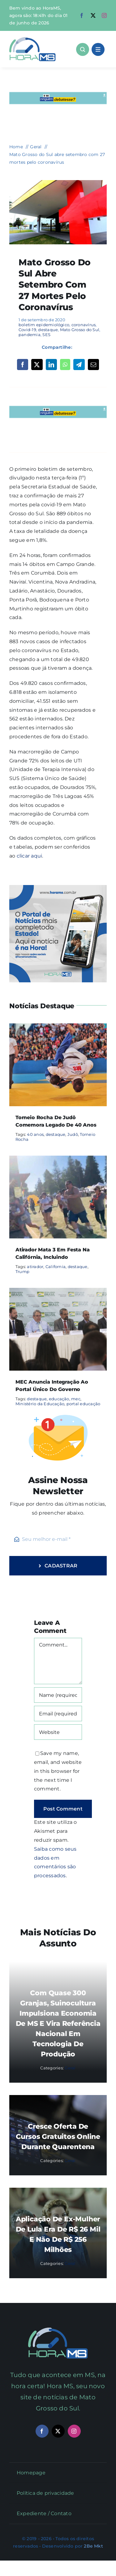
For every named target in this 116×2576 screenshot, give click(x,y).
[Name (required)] (58, 1695)
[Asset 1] (32, 39)
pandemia (30, 334)
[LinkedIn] (51, 364)
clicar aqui (29, 856)
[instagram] (104, 15)
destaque (48, 329)
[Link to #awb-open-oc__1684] (98, 49)
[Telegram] (79, 364)
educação (59, 1398)
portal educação (84, 1403)
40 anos (35, 1134)
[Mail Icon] (58, 2330)
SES (46, 334)
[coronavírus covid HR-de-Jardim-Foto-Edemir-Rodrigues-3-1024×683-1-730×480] (58, 182)
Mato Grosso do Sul (79, 329)
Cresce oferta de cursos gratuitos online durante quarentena (58, 2136)
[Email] (93, 364)
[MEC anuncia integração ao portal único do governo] (58, 1292)
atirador (35, 1266)
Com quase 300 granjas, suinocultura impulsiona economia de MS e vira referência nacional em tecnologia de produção (58, 2023)
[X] (37, 364)
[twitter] (93, 15)
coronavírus (83, 324)
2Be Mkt (93, 2546)
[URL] (58, 1732)
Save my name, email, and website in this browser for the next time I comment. (58, 1771)
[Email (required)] (58, 1713)
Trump (22, 1271)
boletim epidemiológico (44, 324)
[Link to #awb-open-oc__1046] (82, 49)
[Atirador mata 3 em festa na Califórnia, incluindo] (58, 1160)
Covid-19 (27, 329)
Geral (70, 2067)
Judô (72, 1134)
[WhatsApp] (65, 364)
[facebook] (81, 15)
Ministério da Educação (39, 1403)
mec (75, 1398)
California (55, 1266)
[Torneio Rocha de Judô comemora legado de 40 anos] (58, 1028)
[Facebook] (22, 364)
